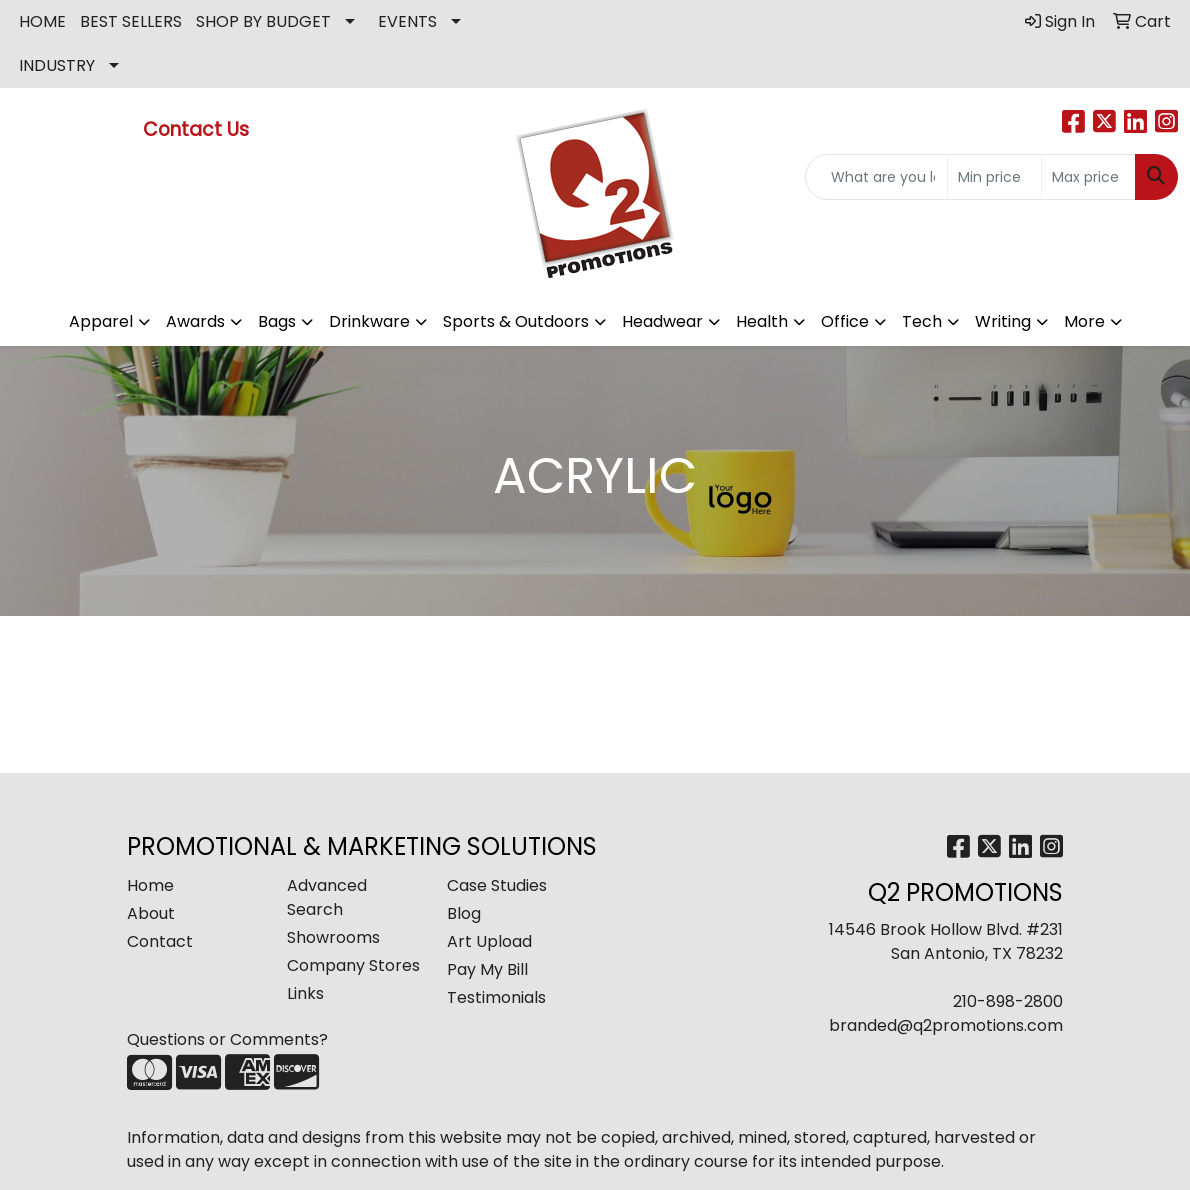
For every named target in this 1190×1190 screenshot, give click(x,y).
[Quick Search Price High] (1088, 177)
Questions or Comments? (227, 1039)
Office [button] (845, 321)
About (151, 913)
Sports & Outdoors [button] (516, 321)
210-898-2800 (1008, 1001)
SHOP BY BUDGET (263, 21)
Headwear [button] (662, 321)
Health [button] (762, 321)
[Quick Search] (876, 177)
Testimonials (496, 997)
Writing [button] (1003, 321)
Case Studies (497, 885)
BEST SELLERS (131, 21)
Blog (464, 913)
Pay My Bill (487, 969)
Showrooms (333, 937)
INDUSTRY (57, 65)
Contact (160, 941)
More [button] (1084, 321)
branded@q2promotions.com (946, 1025)
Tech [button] (922, 321)
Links (305, 993)
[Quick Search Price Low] (994, 177)
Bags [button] (277, 321)
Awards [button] (195, 321)
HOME (42, 21)
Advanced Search (327, 897)
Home (150, 885)
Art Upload (489, 941)
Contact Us (198, 129)
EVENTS (407, 21)
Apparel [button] (101, 321)
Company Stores (353, 965)
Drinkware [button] (369, 321)
